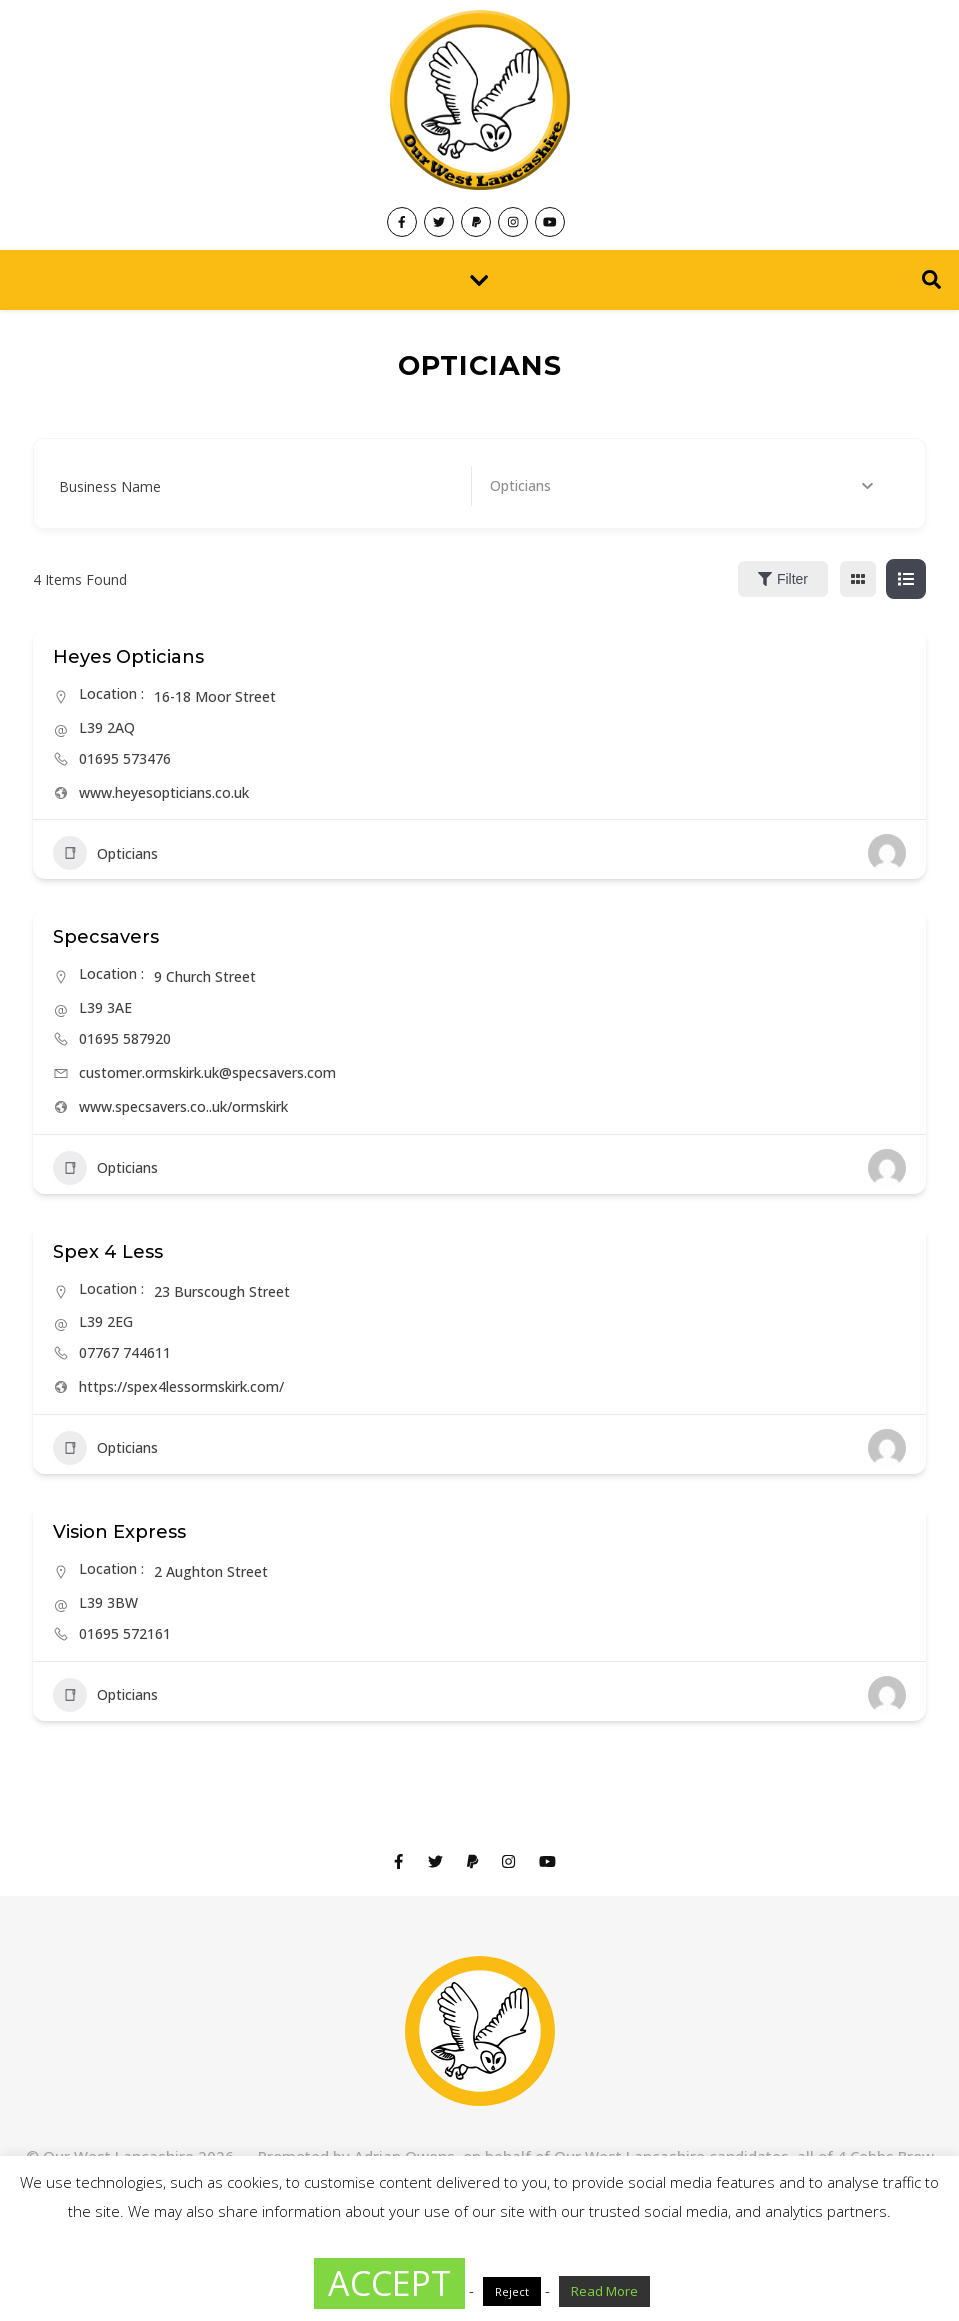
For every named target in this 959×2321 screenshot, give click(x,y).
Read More (604, 2291)
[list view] (906, 579)
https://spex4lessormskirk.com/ (181, 1386)
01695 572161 (125, 1633)
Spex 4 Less (108, 1252)
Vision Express (119, 1532)
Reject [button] (512, 2291)
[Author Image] (887, 853)
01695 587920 (125, 1038)
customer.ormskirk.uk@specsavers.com (207, 1072)
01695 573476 (125, 758)
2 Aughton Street (211, 1571)
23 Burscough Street (222, 1291)
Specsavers (106, 937)
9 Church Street (205, 976)
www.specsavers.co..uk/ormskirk (183, 1106)
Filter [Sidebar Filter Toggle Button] (783, 579)
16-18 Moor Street (215, 696)
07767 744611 (125, 1352)
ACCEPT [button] (389, 2283)
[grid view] (858, 579)
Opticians (105, 853)
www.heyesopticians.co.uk (164, 792)
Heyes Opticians (128, 657)
